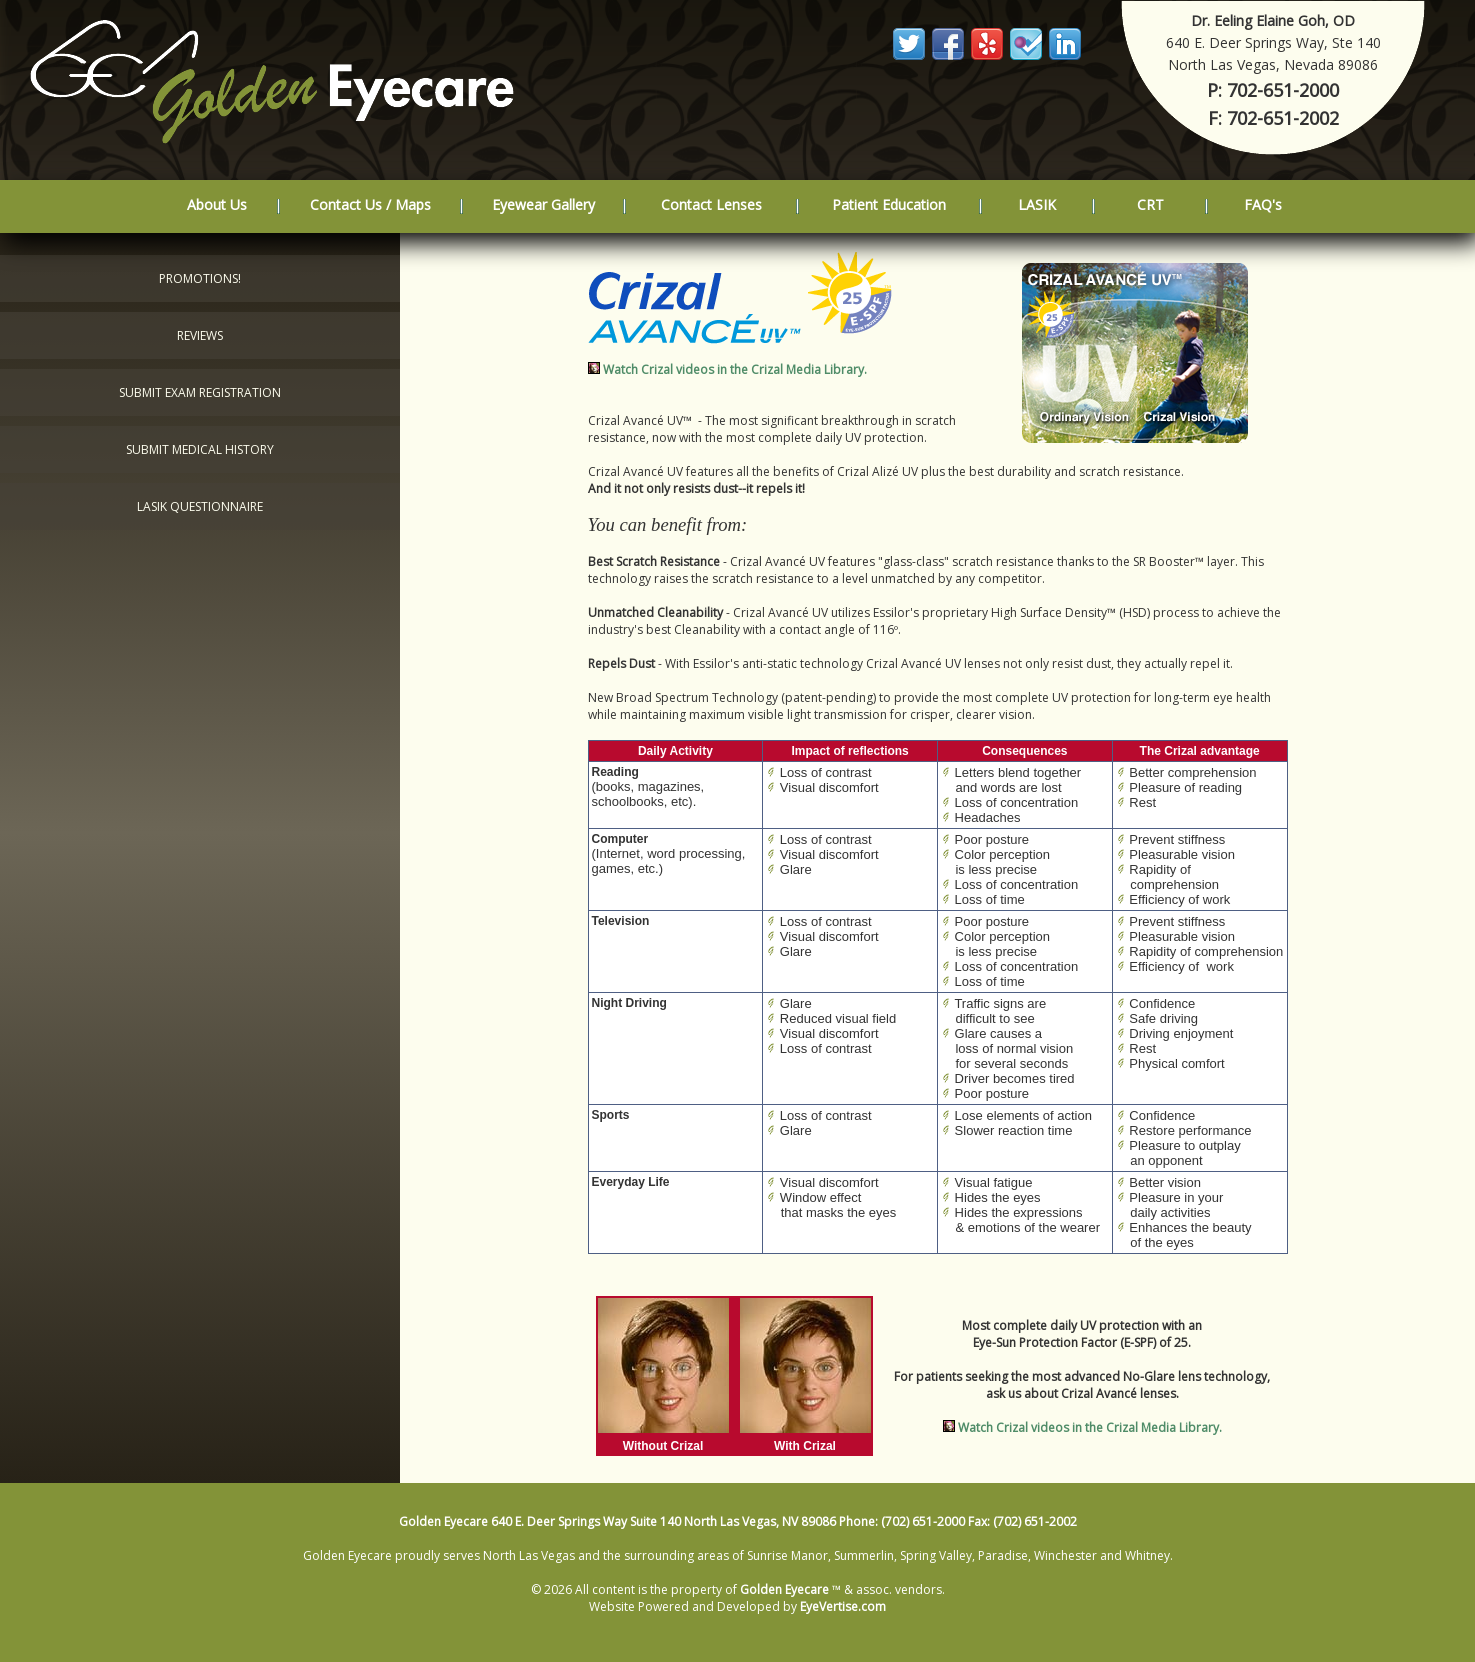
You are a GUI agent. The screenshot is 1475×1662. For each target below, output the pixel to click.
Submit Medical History (200, 449)
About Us (217, 204)
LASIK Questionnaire (200, 506)
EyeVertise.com (843, 1606)
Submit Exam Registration (200, 392)
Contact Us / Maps (370, 204)
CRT (1150, 204)
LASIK (1037, 204)
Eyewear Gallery (543, 204)
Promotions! (200, 278)
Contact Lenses (711, 204)
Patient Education (889, 204)
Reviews (200, 335)
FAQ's (1263, 204)
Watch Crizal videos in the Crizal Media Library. (735, 369)
